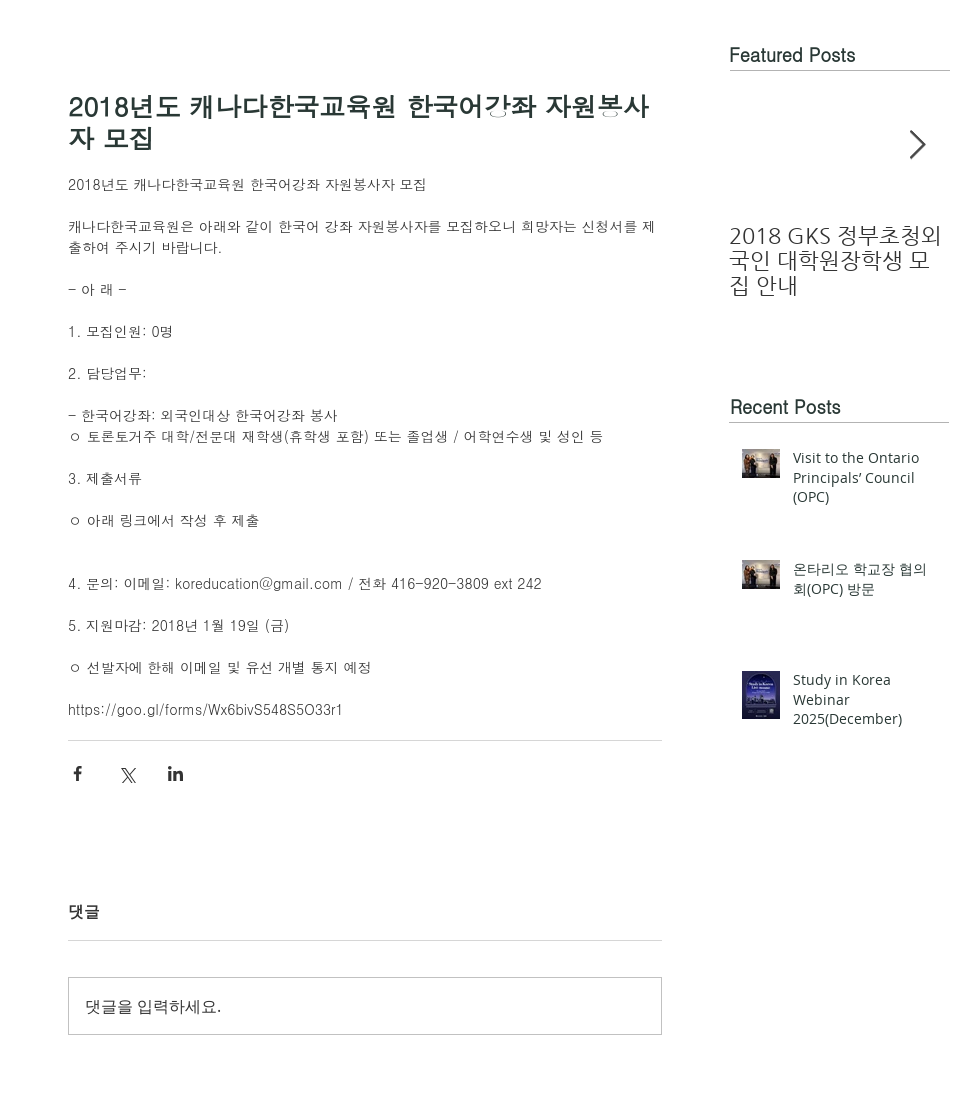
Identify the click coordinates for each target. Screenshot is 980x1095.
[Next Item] (917, 145)
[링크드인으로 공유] (175, 773)
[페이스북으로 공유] (77, 773)
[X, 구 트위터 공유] (126, 773)
